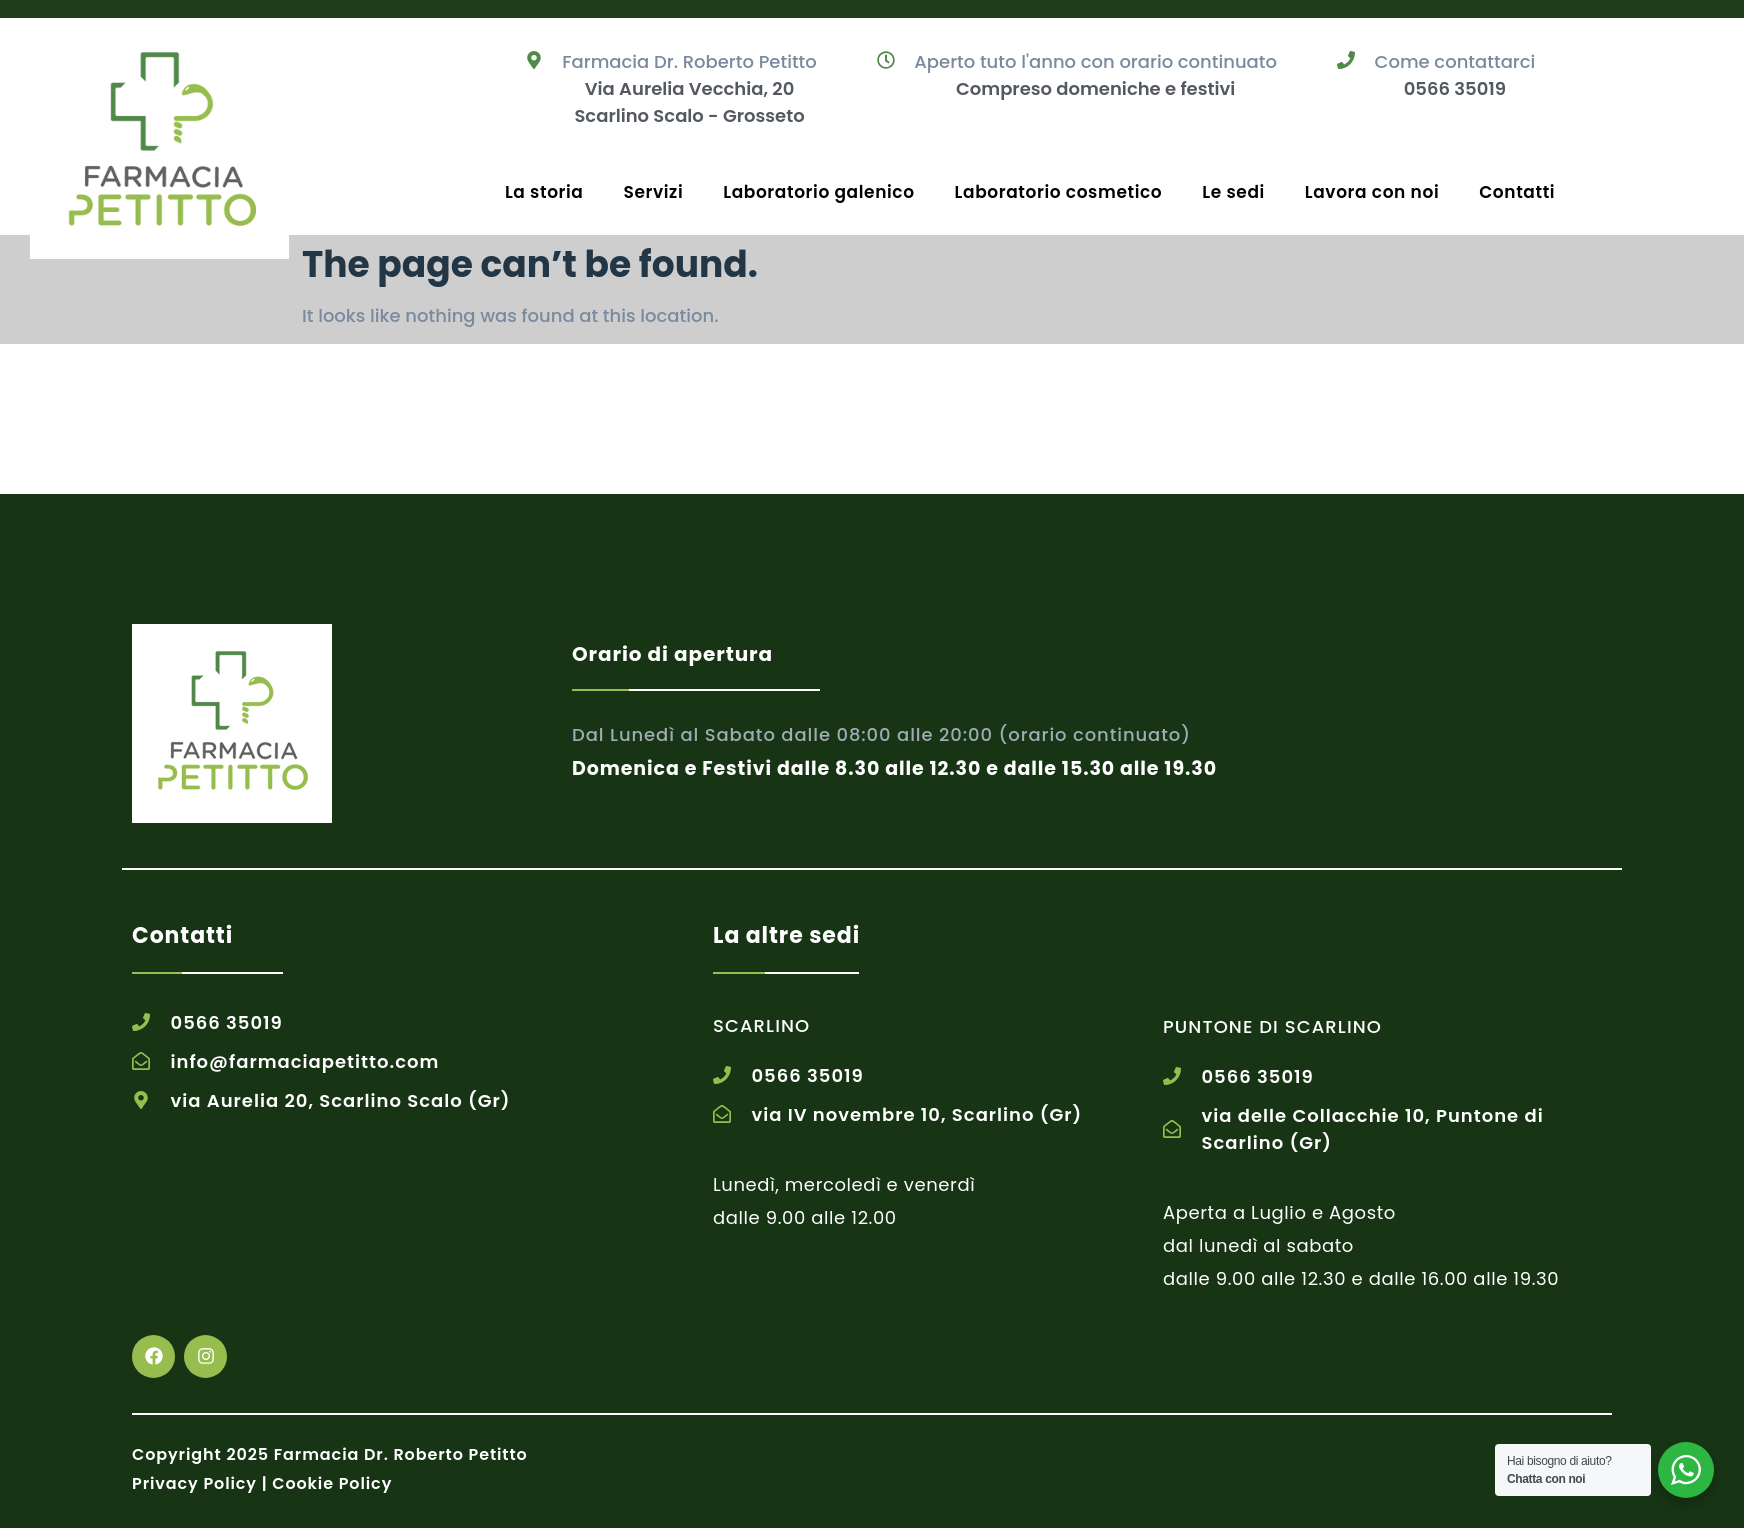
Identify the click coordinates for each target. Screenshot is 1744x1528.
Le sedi (1233, 192)
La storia (544, 192)
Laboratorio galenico (818, 192)
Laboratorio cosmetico (1059, 192)
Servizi (654, 192)
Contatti (1517, 192)
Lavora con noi (1372, 192)
